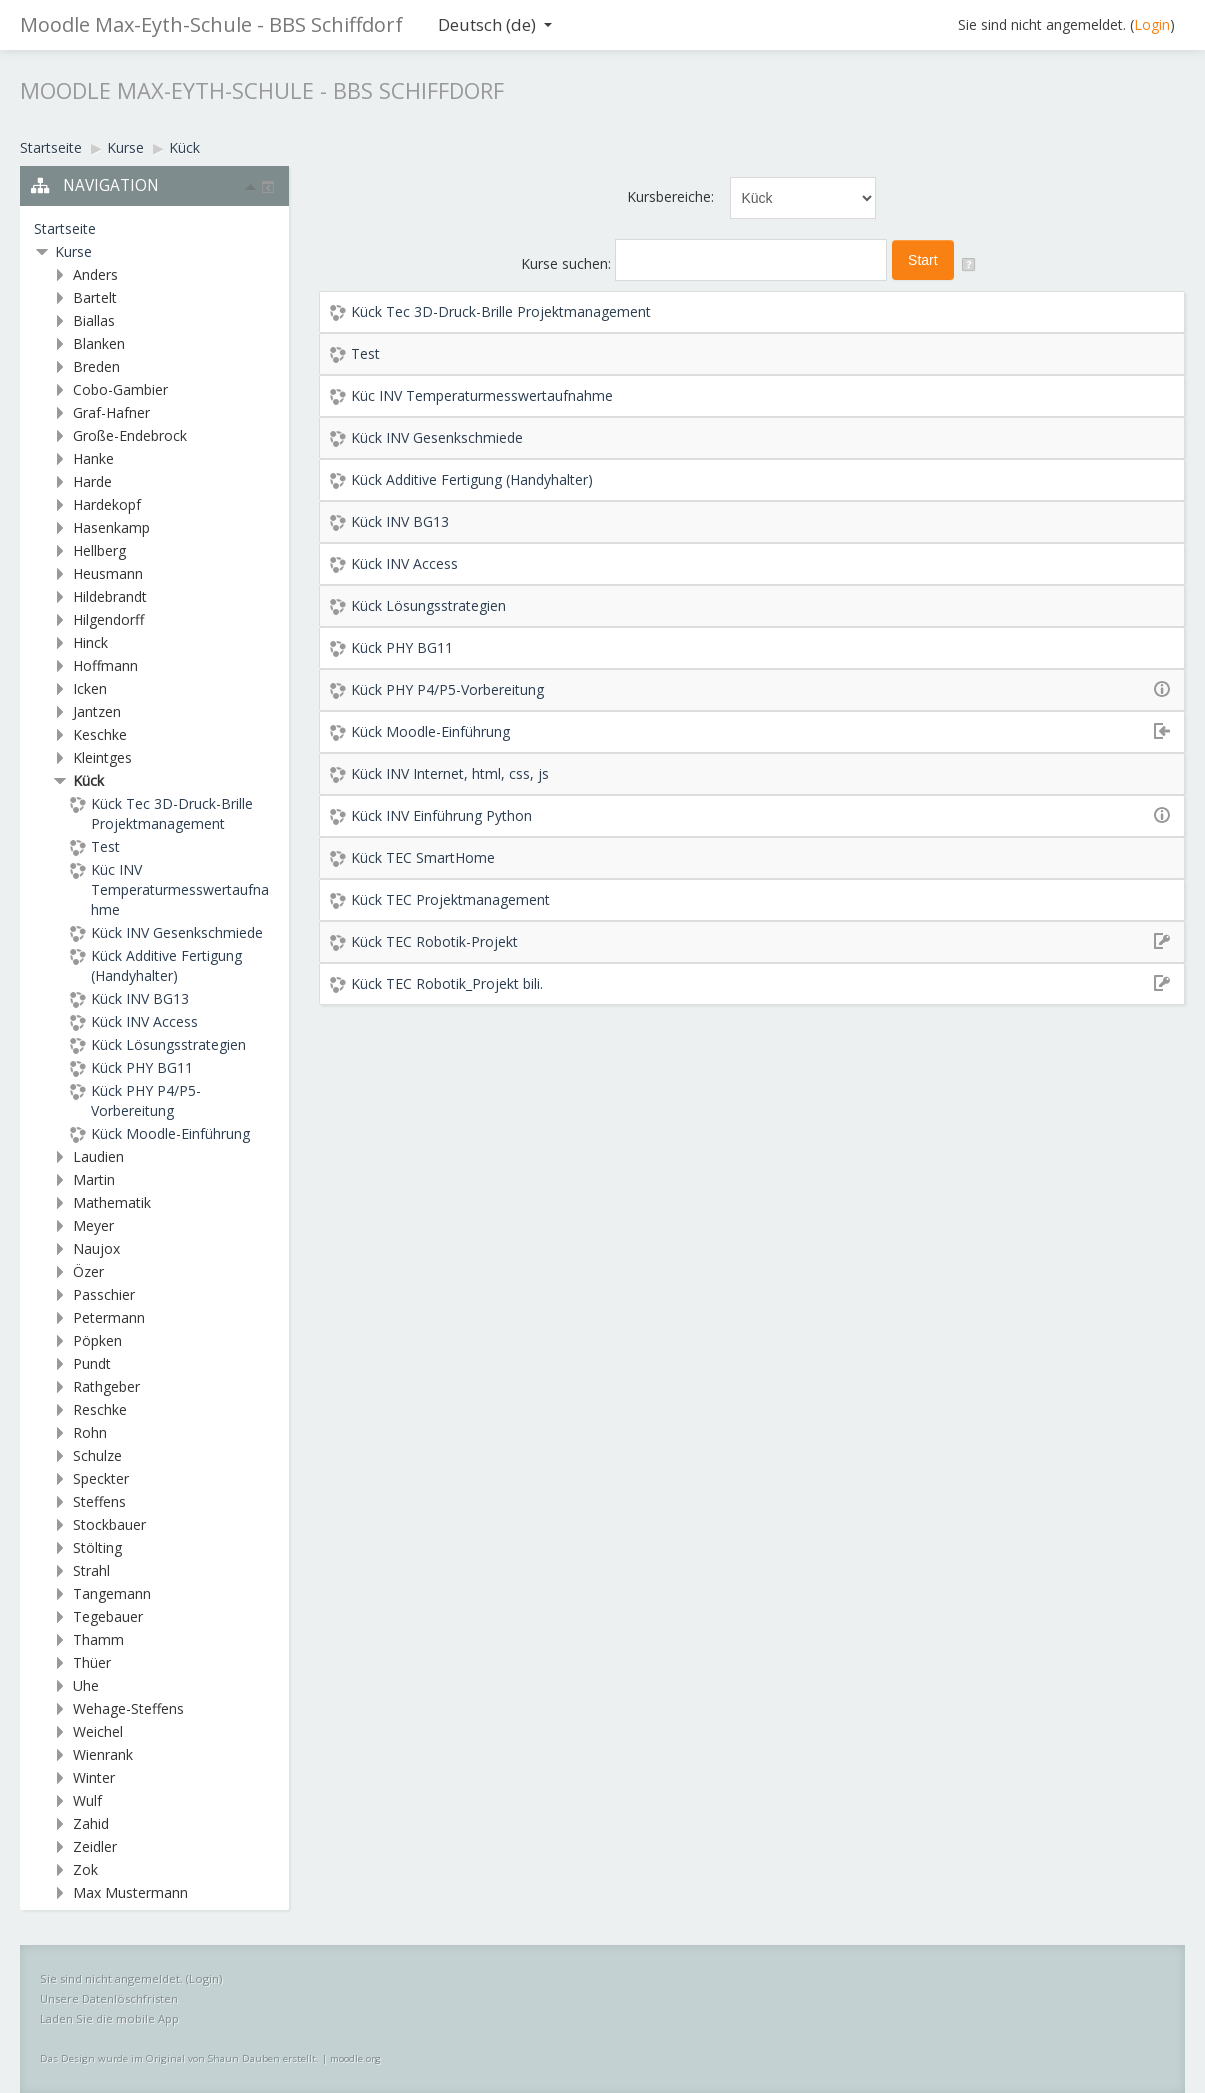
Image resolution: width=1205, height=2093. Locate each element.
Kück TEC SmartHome (423, 857)
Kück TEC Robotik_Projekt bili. (447, 983)
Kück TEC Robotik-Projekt (434, 941)
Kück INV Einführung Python (441, 815)
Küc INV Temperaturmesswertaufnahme (482, 395)
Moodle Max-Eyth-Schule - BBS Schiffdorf (211, 24)
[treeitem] (154, 229)
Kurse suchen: (568, 263)
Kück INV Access (404, 563)
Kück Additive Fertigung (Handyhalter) (472, 479)
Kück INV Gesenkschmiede (437, 437)
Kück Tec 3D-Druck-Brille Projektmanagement (501, 311)
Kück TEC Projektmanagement (450, 899)
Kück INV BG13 (400, 521)
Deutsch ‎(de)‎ (495, 24)
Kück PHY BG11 (402, 647)
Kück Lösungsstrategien (428, 605)
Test (365, 353)
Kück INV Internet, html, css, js (450, 773)
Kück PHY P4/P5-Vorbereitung (447, 689)
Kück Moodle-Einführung (430, 731)
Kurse (73, 251)
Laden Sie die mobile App (109, 2018)
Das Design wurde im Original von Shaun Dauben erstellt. (179, 2058)
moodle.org (355, 2058)
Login (1152, 24)
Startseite (65, 228)
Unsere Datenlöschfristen (109, 1998)
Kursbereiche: (670, 196)
